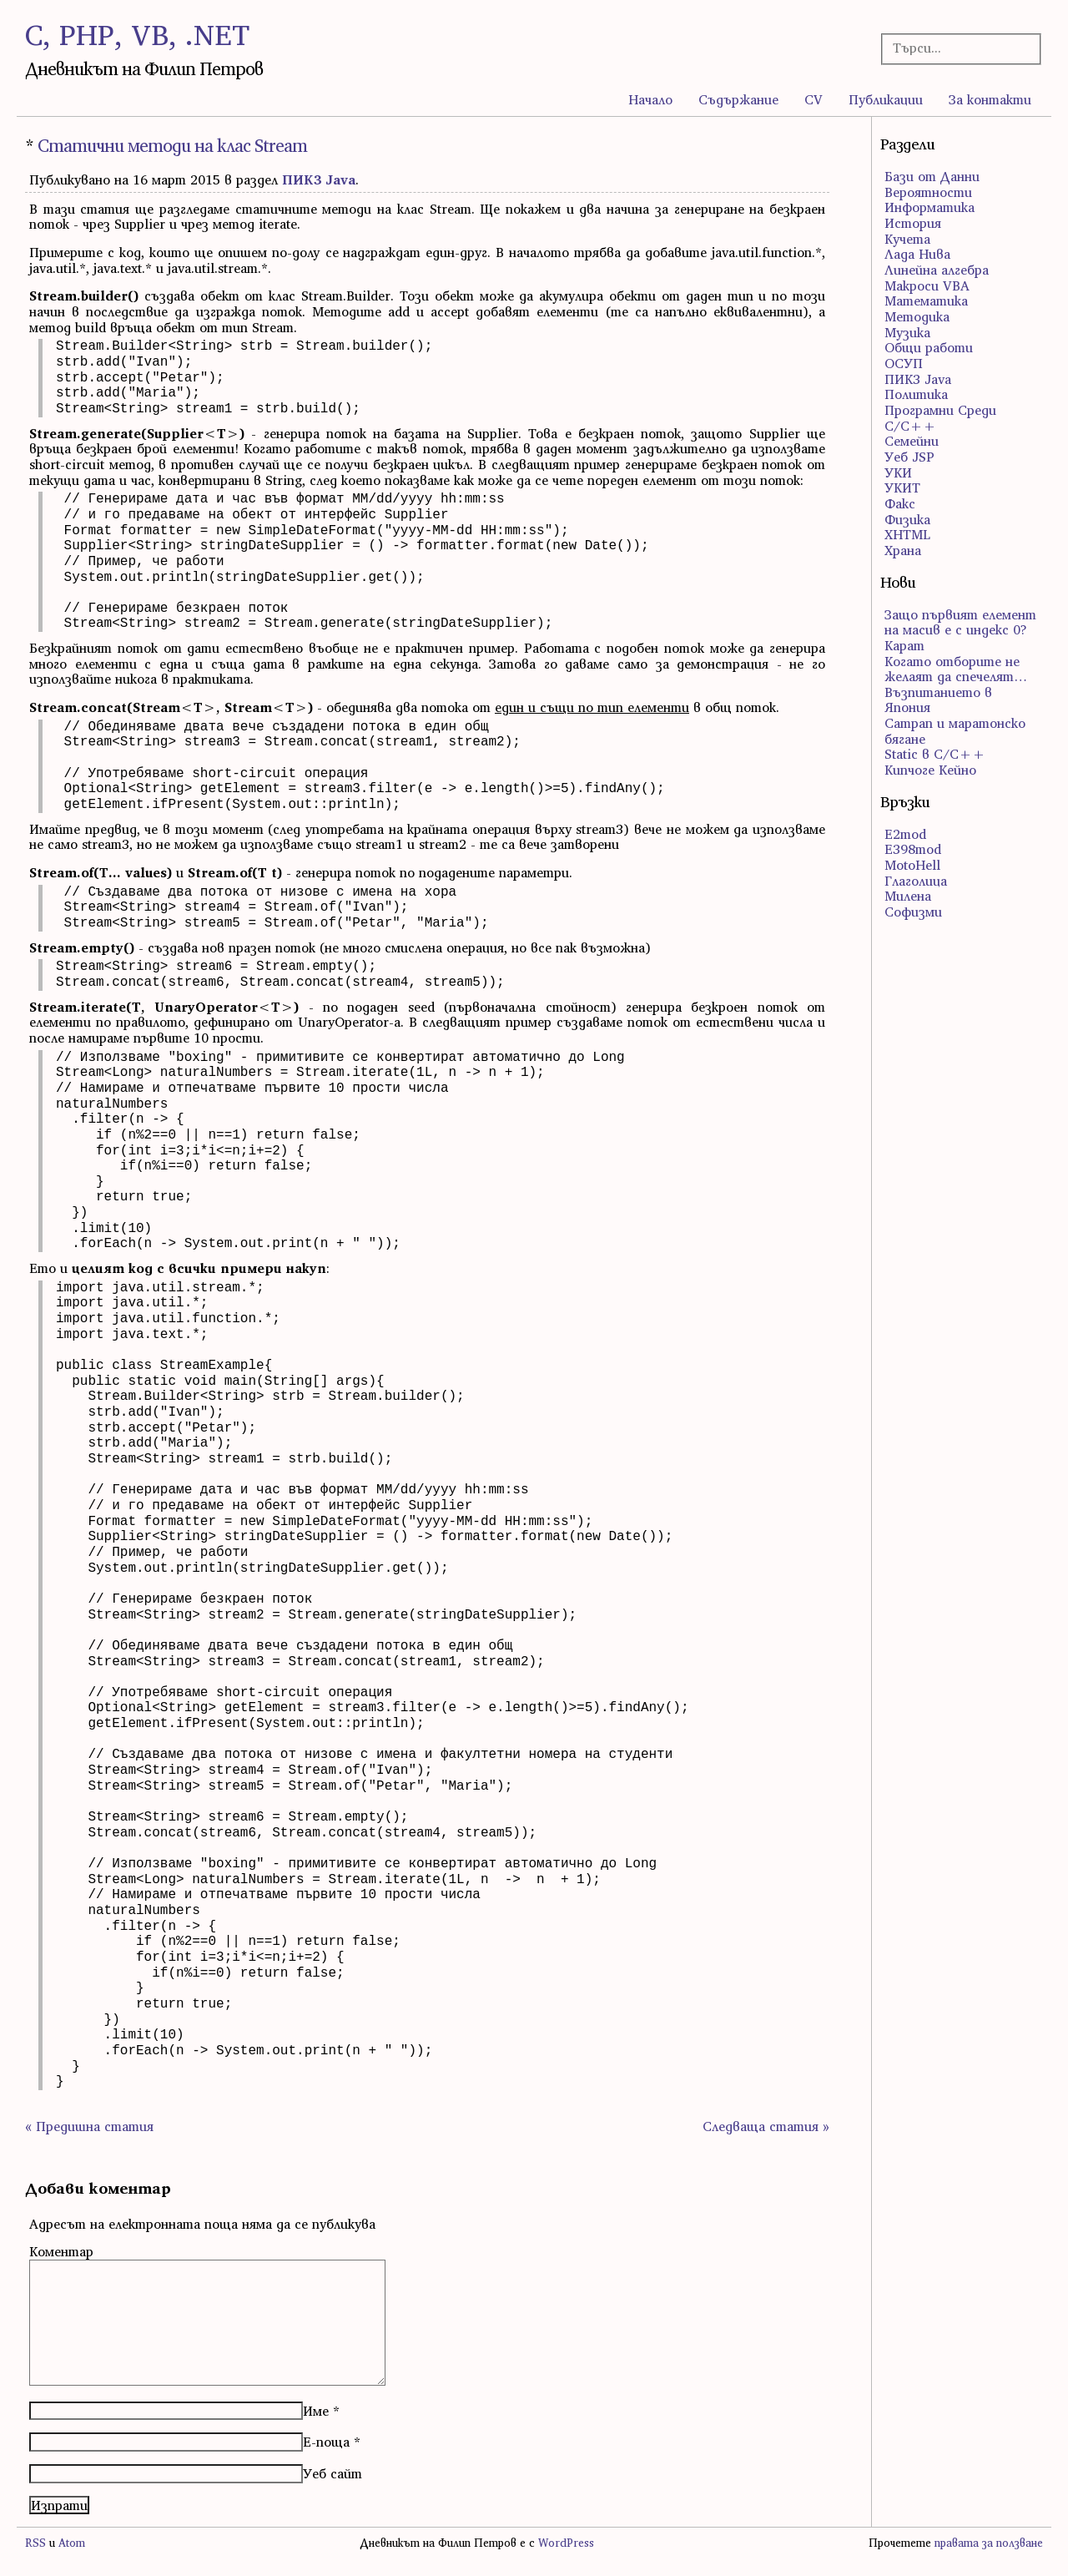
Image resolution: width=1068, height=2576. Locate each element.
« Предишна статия (89, 2126)
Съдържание (738, 99)
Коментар (61, 2251)
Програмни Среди (940, 410)
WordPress (566, 2543)
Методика (917, 316)
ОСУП (903, 363)
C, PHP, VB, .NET (137, 35)
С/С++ (910, 425)
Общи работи (928, 347)
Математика (926, 300)
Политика (916, 394)
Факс (899, 503)
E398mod (912, 849)
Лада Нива (917, 253)
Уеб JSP (909, 456)
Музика (907, 332)
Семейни (911, 440)
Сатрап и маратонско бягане (954, 731)
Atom (71, 2543)
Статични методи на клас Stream (172, 145)
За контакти (990, 99)
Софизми (913, 911)
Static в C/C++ (934, 753)
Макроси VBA (927, 285)
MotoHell (912, 864)
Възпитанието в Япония (938, 700)
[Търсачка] (954, 48)
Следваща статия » (766, 2126)
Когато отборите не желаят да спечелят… (955, 669)
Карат (904, 645)
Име (316, 2410)
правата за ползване (988, 2543)
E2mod (905, 834)
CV (813, 99)
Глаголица (915, 880)
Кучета (907, 238)
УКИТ (902, 487)
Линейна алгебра (936, 269)
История (912, 223)
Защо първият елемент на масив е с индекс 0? (960, 622)
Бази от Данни (932, 176)
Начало (650, 99)
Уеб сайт (332, 2473)
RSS (35, 2543)
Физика (907, 519)
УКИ (898, 472)
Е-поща (326, 2441)
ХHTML (907, 534)
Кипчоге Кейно (930, 769)
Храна (902, 550)
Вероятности (928, 192)
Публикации (886, 99)
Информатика (929, 207)
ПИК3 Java (318, 179)
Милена (907, 895)
